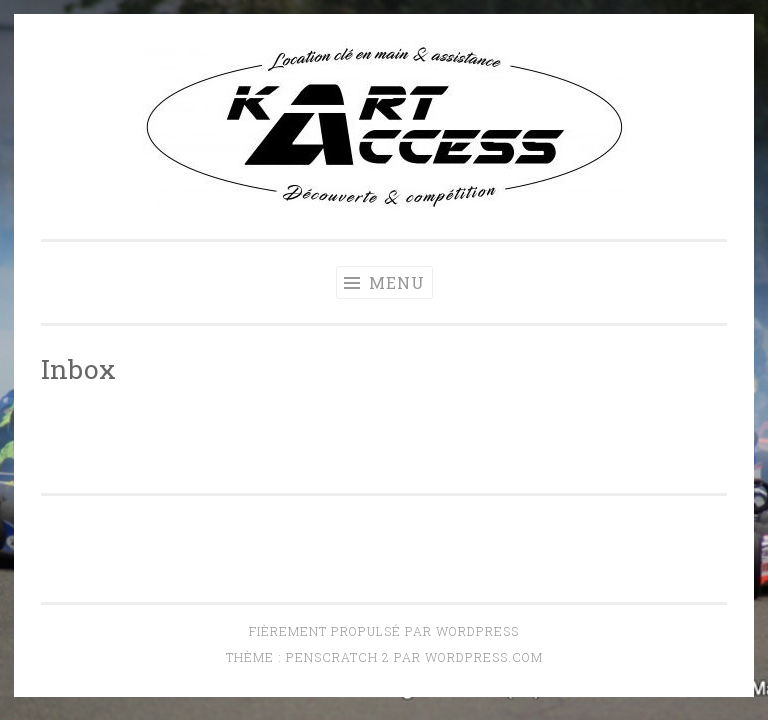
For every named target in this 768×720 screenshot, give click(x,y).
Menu (384, 282)
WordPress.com (484, 657)
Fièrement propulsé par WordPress (384, 631)
